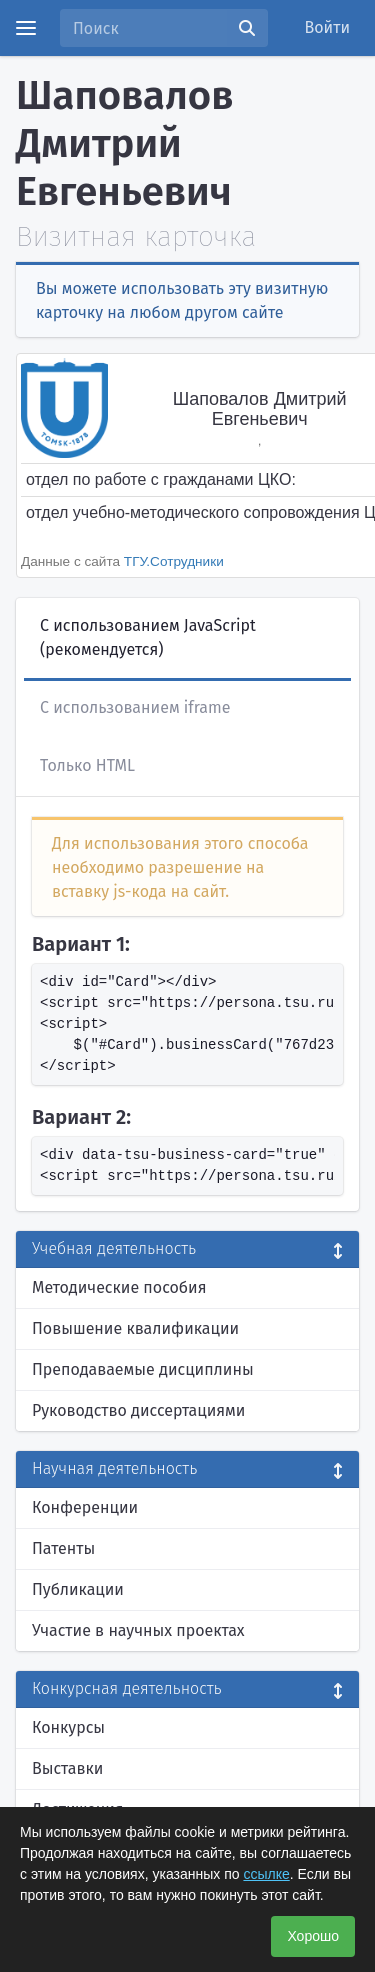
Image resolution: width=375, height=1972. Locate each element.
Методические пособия (119, 1287)
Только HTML (87, 765)
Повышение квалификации (135, 1328)
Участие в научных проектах (138, 1630)
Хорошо (313, 1936)
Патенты (63, 1548)
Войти (328, 27)
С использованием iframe (135, 707)
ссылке (266, 1874)
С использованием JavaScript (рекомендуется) (148, 637)
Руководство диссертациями (138, 1410)
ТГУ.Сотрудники (174, 561)
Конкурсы (68, 1727)
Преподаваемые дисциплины (143, 1369)
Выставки (67, 1768)
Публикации (78, 1589)
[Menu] (26, 28)
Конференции (85, 1507)
